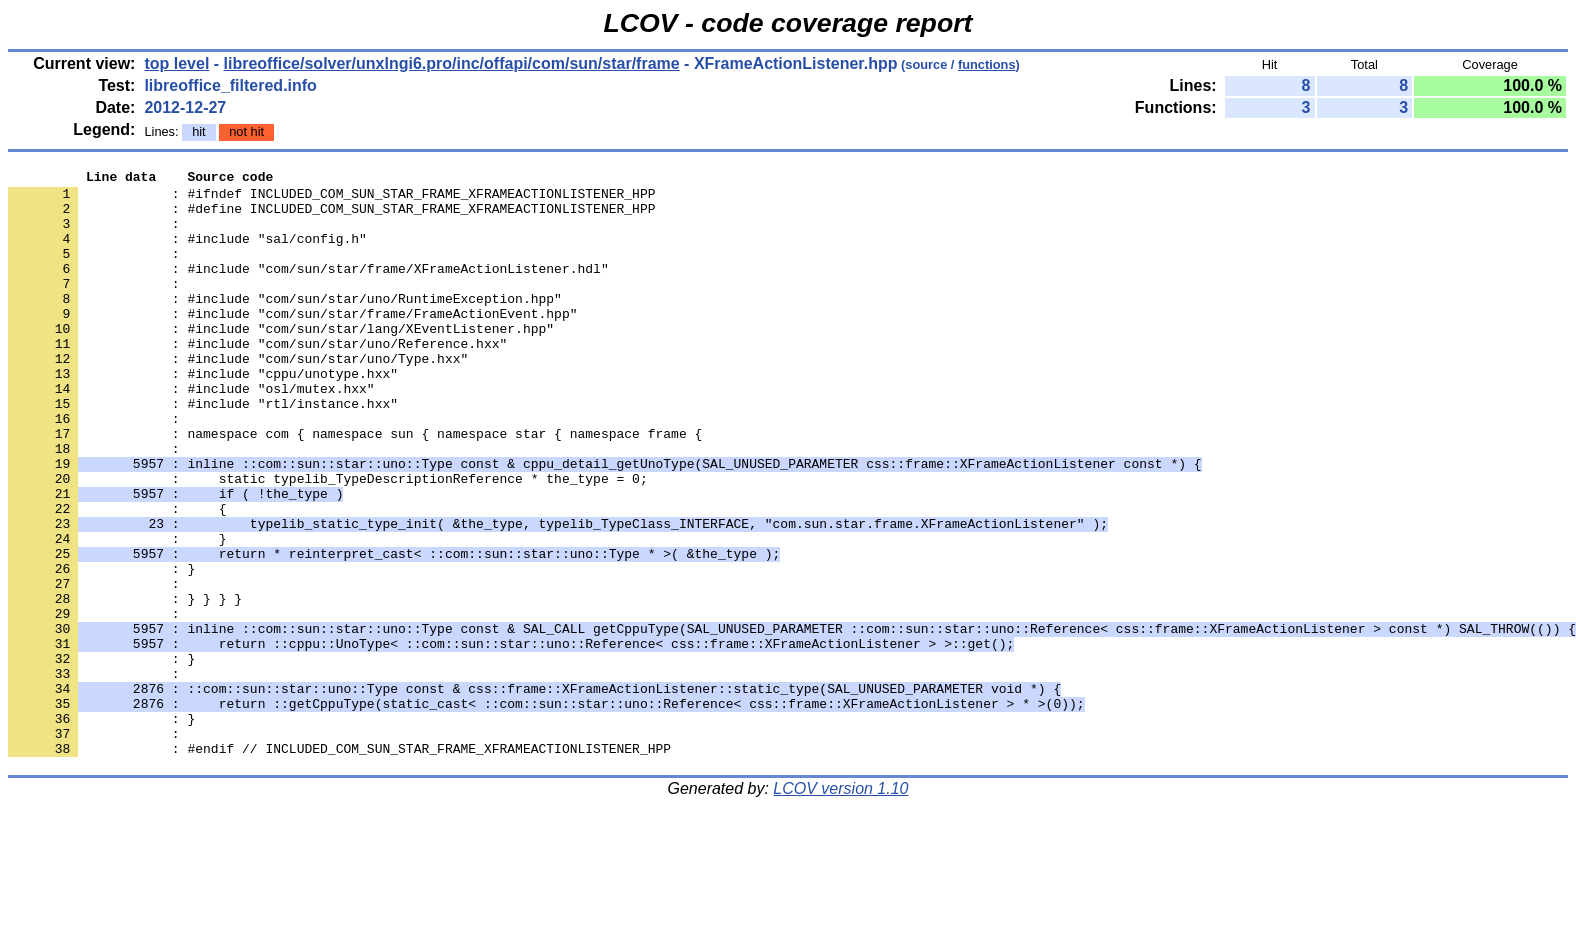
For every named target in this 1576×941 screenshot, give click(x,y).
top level (176, 63)
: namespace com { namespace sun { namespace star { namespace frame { (355, 487)
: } (101, 757)
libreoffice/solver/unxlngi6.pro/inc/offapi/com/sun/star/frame (452, 63)
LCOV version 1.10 (840, 905)
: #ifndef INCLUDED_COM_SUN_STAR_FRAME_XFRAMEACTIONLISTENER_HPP (331, 199)
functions (987, 64)
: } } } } (125, 685)
